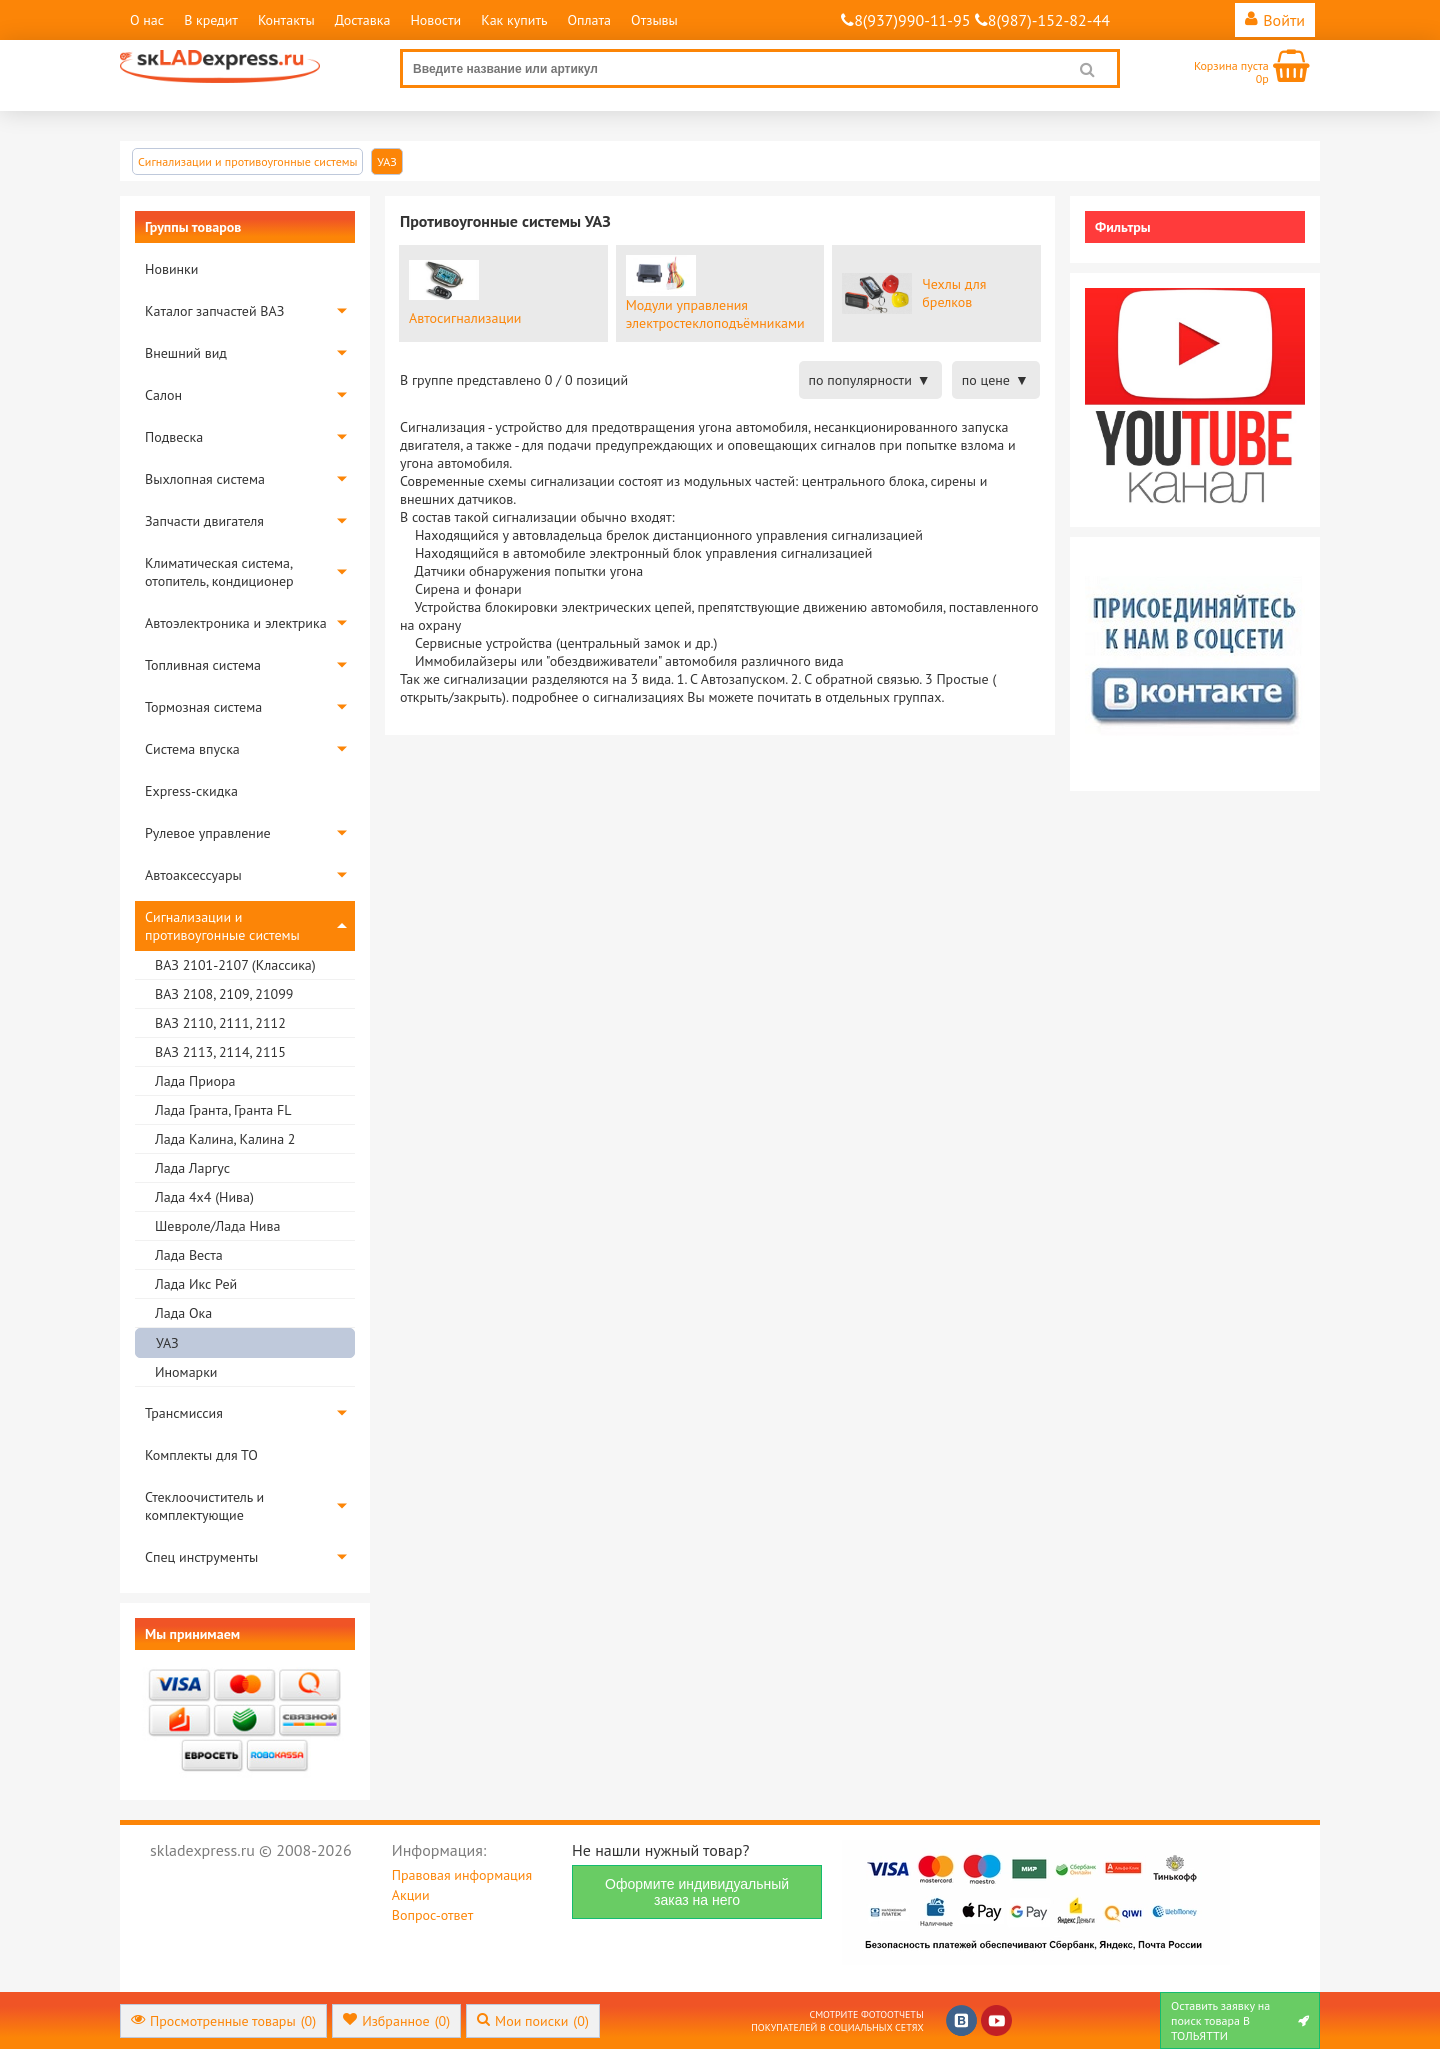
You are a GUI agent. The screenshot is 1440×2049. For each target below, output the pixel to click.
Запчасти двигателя (204, 521)
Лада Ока (183, 1313)
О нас (147, 20)
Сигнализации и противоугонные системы (222, 926)
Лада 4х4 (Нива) (204, 1197)
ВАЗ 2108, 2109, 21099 (224, 994)
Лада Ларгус (192, 1168)
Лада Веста (189, 1255)
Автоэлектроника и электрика (236, 623)
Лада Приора (195, 1081)
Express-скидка (191, 791)
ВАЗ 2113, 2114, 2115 (220, 1052)
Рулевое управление (208, 833)
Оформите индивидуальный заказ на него (697, 1892)
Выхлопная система (205, 479)
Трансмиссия (184, 1413)
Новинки (171, 269)
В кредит (211, 20)
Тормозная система (203, 707)
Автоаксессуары (193, 875)
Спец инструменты (201, 1557)
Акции (411, 1895)
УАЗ (167, 1343)
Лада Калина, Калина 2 (225, 1139)
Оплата (589, 20)
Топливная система (203, 665)
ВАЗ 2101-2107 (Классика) (235, 965)
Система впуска (192, 749)
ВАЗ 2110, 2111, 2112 (220, 1023)
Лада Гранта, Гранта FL (223, 1110)
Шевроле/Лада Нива (217, 1226)
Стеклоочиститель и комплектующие (204, 1506)
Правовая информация (462, 1875)
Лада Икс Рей (196, 1284)
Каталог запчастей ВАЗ (214, 311)
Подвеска (174, 437)
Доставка (363, 20)
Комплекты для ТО (201, 1455)
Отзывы (654, 20)
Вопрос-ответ (432, 1915)
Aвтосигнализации (465, 318)
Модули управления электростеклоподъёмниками (715, 314)
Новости (435, 20)
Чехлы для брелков (954, 293)
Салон (163, 395)
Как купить (514, 20)
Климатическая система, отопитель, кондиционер (219, 572)
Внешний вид (186, 353)
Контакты (286, 20)
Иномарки (186, 1372)
